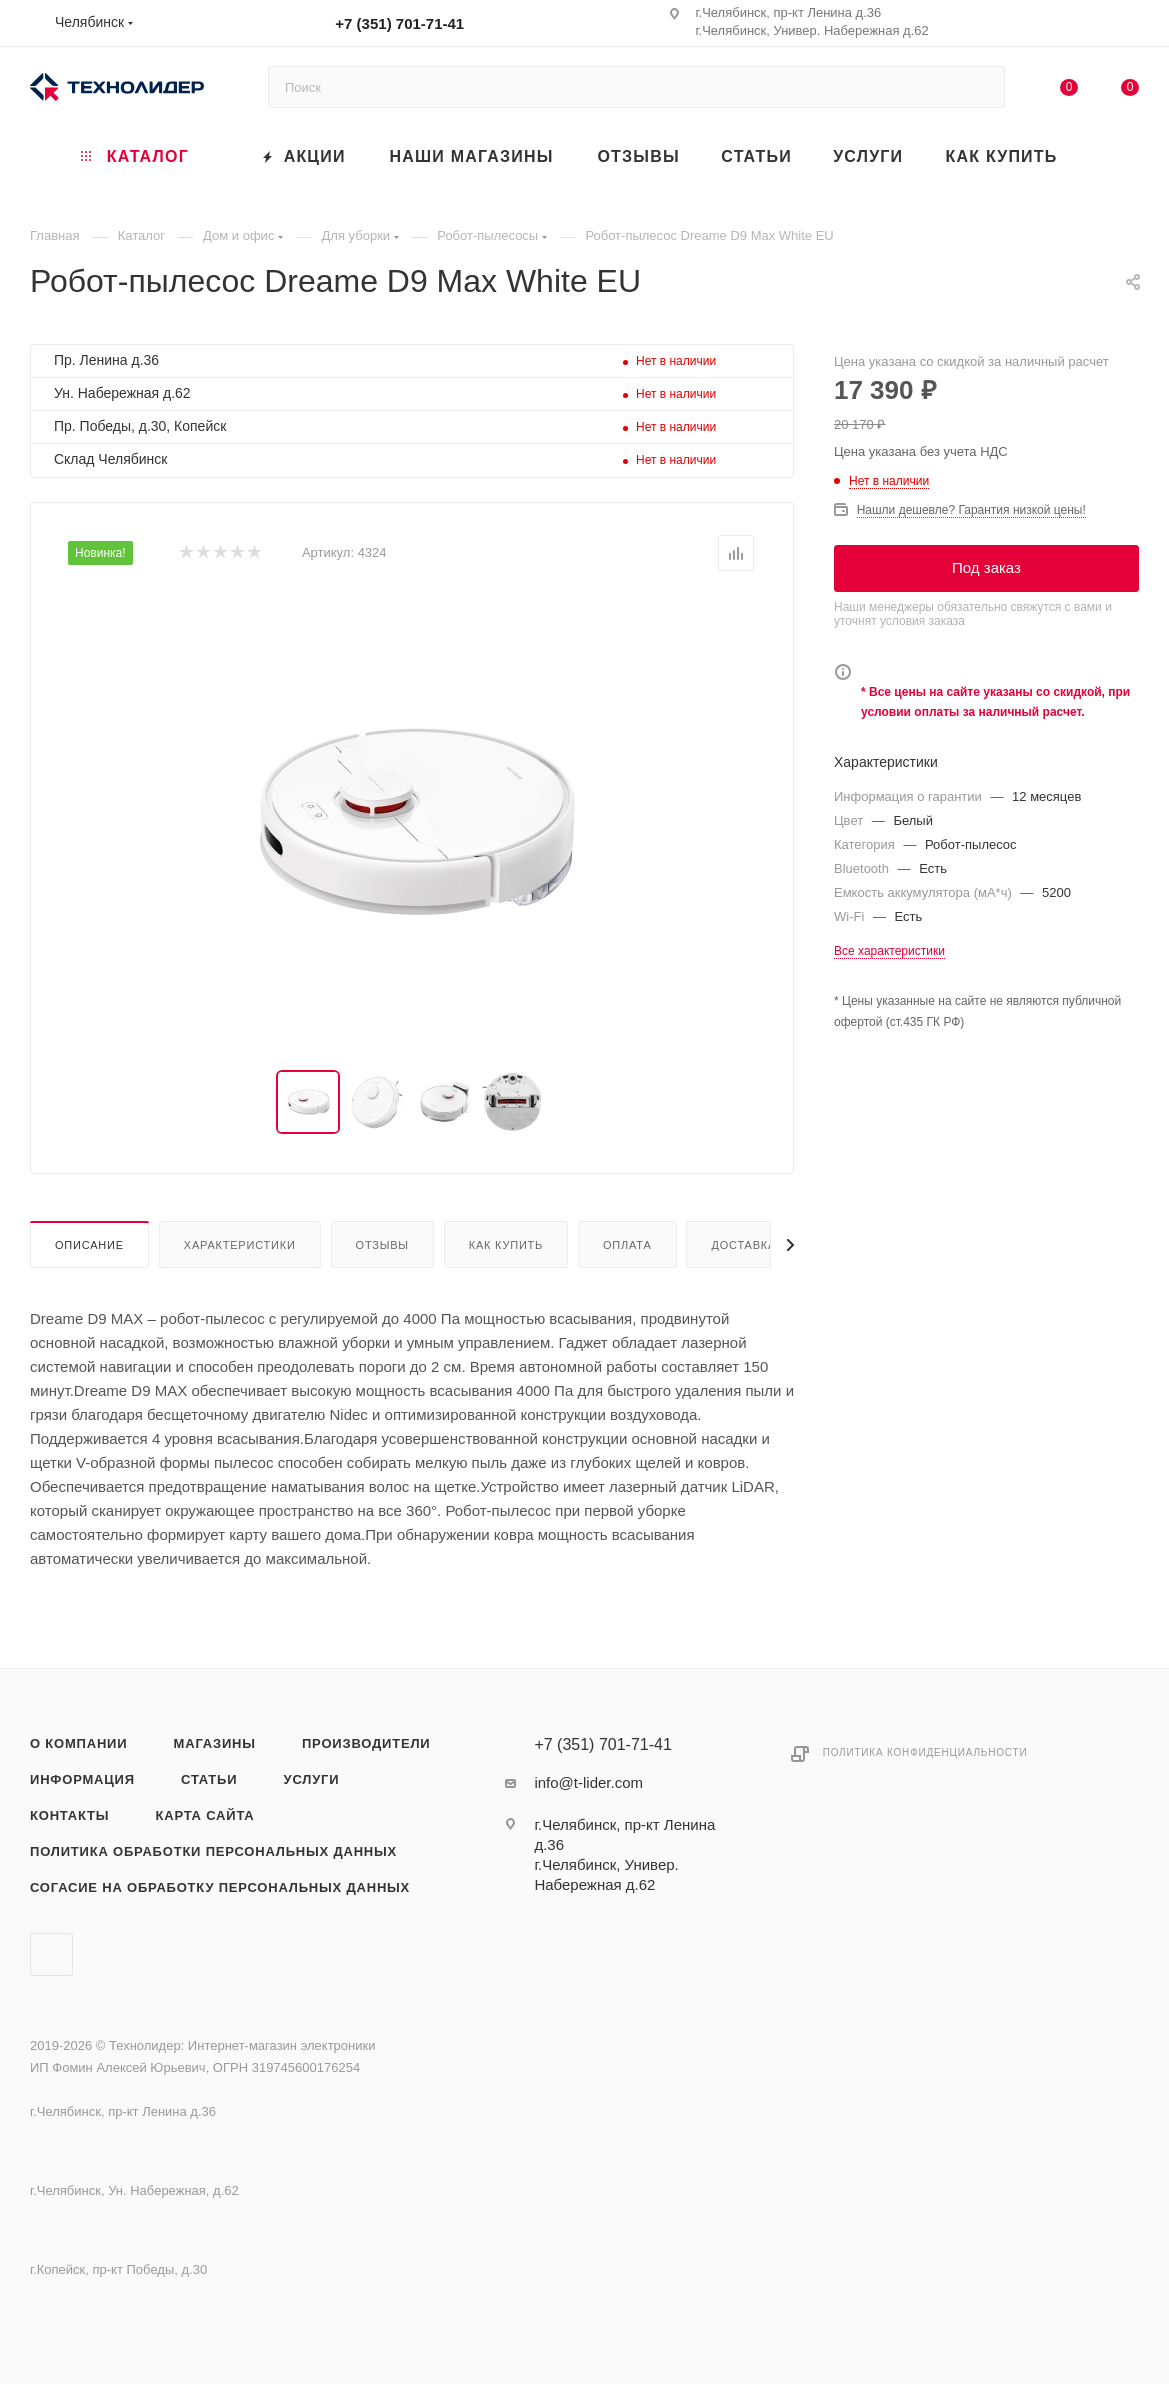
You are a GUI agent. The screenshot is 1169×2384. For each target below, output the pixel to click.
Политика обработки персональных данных (213, 1851)
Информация (82, 1779)
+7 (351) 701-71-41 (399, 23)
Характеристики (240, 1245)
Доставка (743, 1245)
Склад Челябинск (110, 459)
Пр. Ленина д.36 (106, 360)
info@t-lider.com (588, 1782)
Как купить (506, 1245)
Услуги (312, 1779)
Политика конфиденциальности (925, 1752)
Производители (366, 1743)
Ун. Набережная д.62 (122, 393)
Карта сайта (204, 1815)
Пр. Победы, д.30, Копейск (140, 426)
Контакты (69, 1815)
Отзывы (382, 1245)
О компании (78, 1743)
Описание (89, 1245)
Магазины (215, 1743)
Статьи (209, 1779)
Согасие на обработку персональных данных (220, 1887)
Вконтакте (51, 1954)
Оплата (627, 1245)
